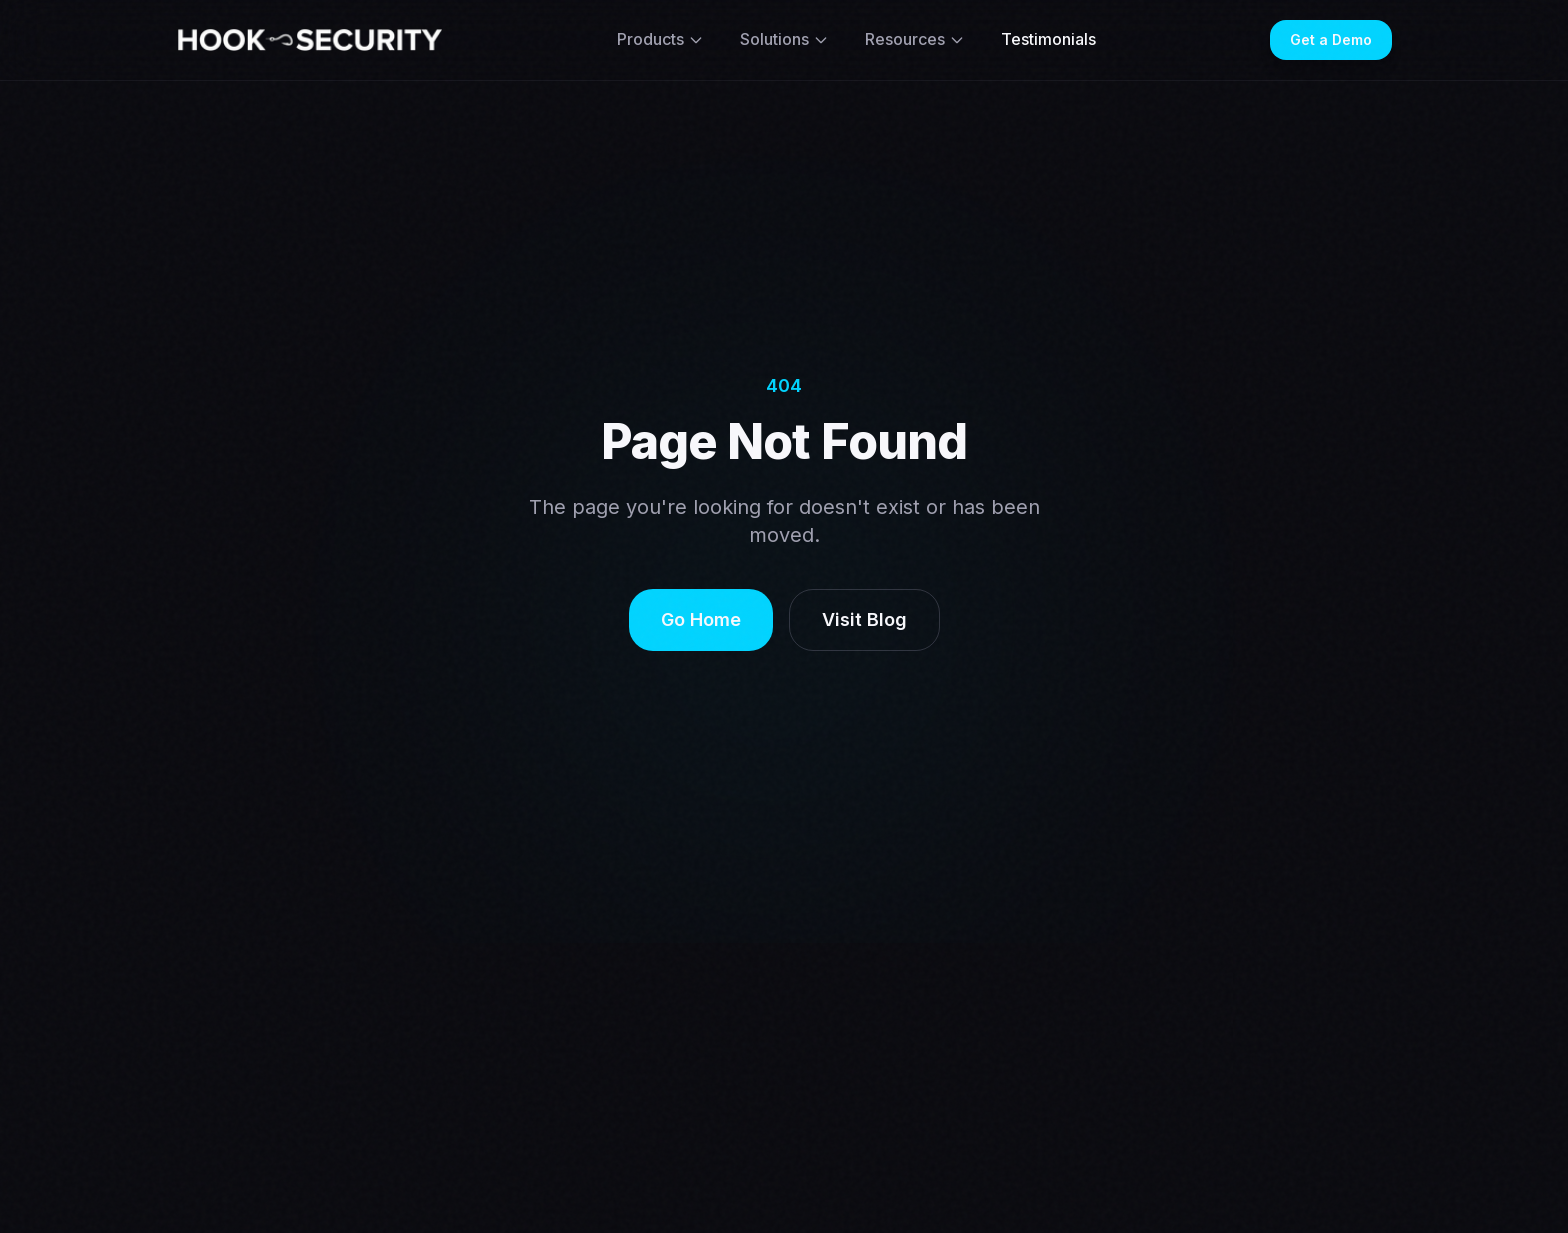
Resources (915, 39)
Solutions (784, 39)
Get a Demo (1331, 39)
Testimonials (1048, 39)
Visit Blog (864, 619)
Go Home (701, 619)
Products (660, 39)
